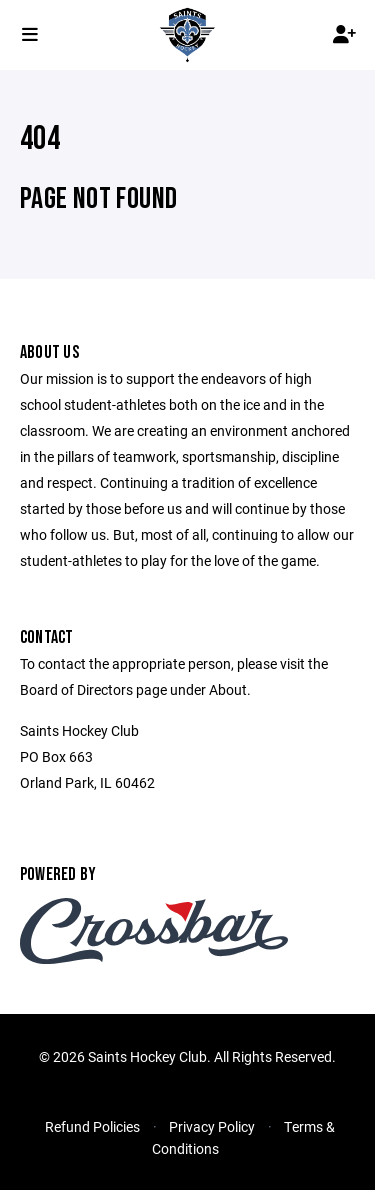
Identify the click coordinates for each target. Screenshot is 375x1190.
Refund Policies (92, 1126)
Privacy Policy (212, 1126)
